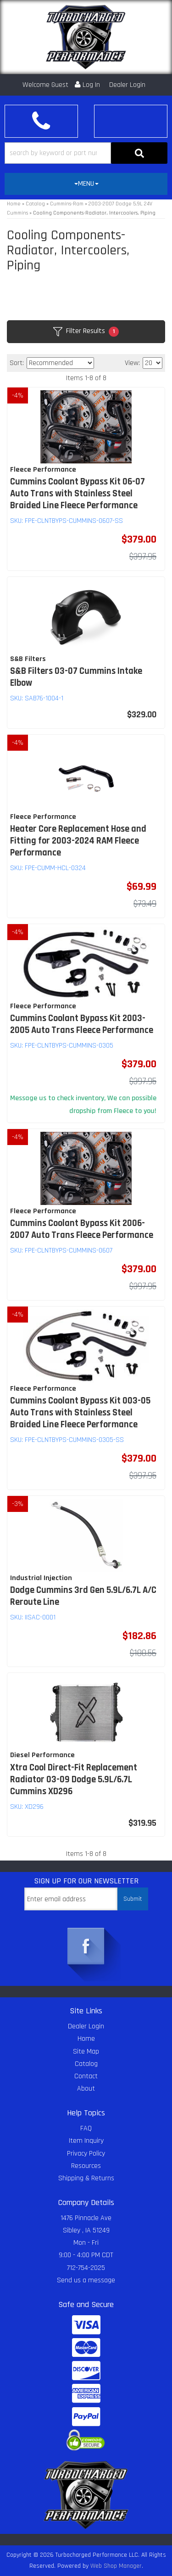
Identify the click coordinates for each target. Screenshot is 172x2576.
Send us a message (86, 2280)
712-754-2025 (86, 2268)
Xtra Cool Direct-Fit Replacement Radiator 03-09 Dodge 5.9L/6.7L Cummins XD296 (73, 1779)
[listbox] (60, 363)
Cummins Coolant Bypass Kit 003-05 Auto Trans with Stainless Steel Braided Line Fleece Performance (80, 1413)
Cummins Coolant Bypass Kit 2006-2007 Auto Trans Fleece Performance (81, 1229)
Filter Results (86, 331)
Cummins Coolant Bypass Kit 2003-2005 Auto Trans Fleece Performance (81, 1024)
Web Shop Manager (116, 2566)
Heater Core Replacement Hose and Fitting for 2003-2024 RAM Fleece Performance (78, 841)
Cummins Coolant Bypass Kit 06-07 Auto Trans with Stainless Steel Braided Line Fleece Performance (77, 493)
